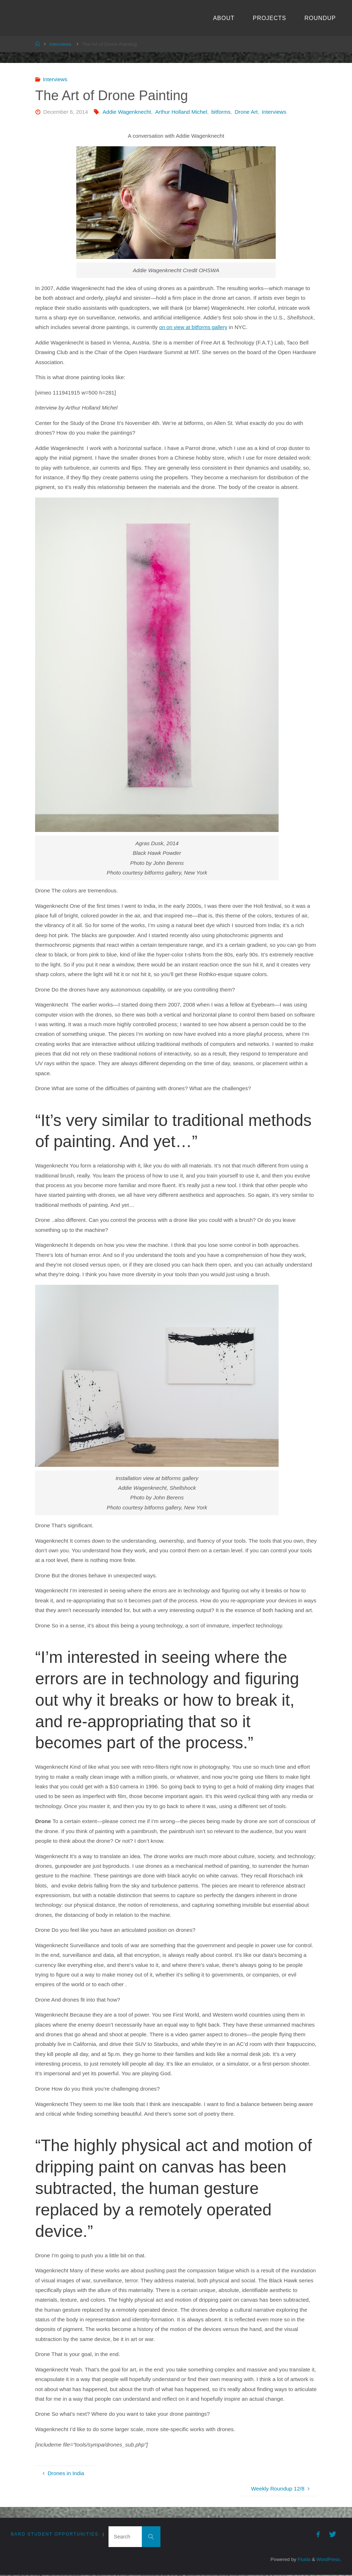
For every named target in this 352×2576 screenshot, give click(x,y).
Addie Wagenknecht (126, 112)
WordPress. (328, 2560)
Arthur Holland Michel (181, 112)
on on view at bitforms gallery (194, 327)
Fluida (302, 2560)
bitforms (221, 112)
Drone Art (246, 112)
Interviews (60, 44)
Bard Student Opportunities (55, 2534)
